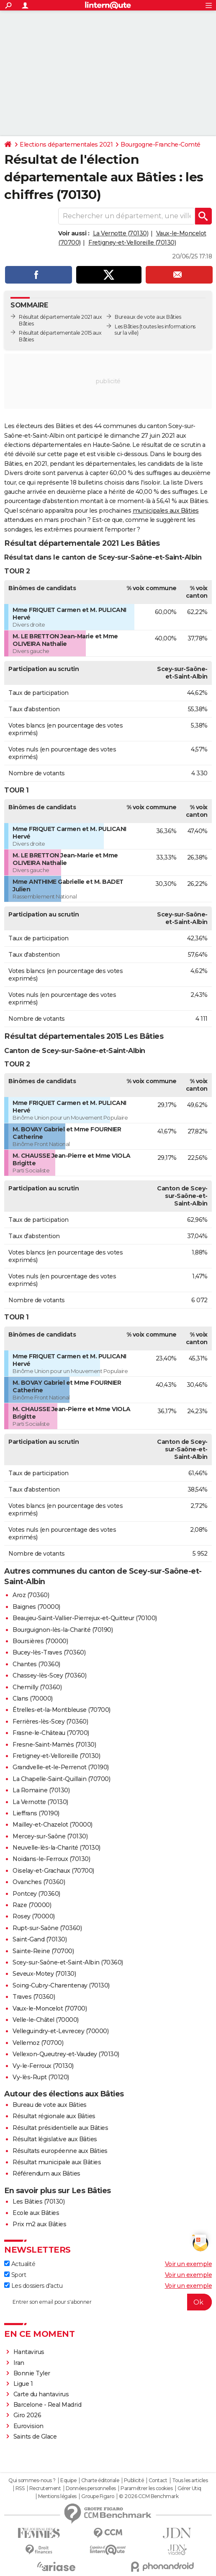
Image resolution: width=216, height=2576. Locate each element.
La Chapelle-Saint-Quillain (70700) (61, 1779)
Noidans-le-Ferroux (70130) (51, 1859)
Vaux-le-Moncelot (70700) (50, 2008)
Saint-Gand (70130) (40, 1939)
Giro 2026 (27, 2415)
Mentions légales (57, 2496)
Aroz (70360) (31, 1595)
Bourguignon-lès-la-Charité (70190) (63, 1630)
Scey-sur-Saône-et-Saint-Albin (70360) (68, 1962)
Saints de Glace (35, 2436)
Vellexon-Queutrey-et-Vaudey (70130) (66, 2054)
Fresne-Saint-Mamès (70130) (54, 1744)
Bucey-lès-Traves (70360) (49, 1652)
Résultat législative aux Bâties (55, 2139)
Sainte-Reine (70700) (43, 1951)
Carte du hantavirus (41, 2394)
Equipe (68, 2480)
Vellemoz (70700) (38, 2043)
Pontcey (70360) (36, 1893)
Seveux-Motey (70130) (44, 1973)
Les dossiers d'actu (33, 2285)
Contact (158, 2480)
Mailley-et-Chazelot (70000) (53, 1824)
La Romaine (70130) (41, 1790)
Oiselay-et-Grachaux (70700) (53, 1870)
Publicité (134, 2480)
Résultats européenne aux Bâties (60, 2151)
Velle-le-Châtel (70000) (46, 2020)
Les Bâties (126, 326)
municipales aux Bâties (166, 510)
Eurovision (28, 2426)
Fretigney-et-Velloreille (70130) (132, 242)
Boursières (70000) (40, 1641)
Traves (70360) (34, 1996)
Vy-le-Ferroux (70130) (43, 2066)
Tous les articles (190, 2480)
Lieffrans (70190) (36, 1813)
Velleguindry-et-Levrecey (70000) (60, 2031)
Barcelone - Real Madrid (47, 2404)
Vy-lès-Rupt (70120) (41, 2077)
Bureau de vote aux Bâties (50, 2105)
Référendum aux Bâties (46, 2173)
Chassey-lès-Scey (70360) (49, 1675)
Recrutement (45, 2488)
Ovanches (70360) (39, 1882)
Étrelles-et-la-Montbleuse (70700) (62, 1710)
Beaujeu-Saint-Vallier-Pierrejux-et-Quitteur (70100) (85, 1618)
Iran (18, 2363)
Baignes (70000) (36, 1607)
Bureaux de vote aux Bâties (148, 317)
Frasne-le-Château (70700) (51, 1733)
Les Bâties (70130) (38, 2201)
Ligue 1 (23, 2384)
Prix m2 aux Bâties (39, 2224)
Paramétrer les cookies (146, 2488)
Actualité (19, 2264)
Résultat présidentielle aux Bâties (60, 2128)
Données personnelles (91, 2488)
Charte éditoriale (100, 2480)
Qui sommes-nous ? (32, 2480)
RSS (20, 2488)
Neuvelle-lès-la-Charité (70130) (56, 1847)
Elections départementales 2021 (66, 144)
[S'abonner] (108, 2302)
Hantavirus (28, 2352)
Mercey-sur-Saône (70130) (50, 1836)
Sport (15, 2275)
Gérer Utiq (189, 2488)
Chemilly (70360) (37, 1687)
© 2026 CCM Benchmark (148, 2496)
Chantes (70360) (36, 1664)
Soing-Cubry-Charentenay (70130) (61, 1985)
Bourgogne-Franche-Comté (161, 144)
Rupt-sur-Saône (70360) (47, 1928)
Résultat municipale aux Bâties (57, 2162)
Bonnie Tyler (31, 2373)
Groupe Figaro (97, 2496)
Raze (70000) (32, 1905)
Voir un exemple (188, 2264)
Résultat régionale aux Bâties (54, 2116)
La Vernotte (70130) (121, 233)
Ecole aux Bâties (36, 2213)
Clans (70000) (33, 1698)
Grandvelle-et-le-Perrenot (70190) (61, 1767)
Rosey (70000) (34, 1916)
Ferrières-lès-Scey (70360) (50, 1721)
